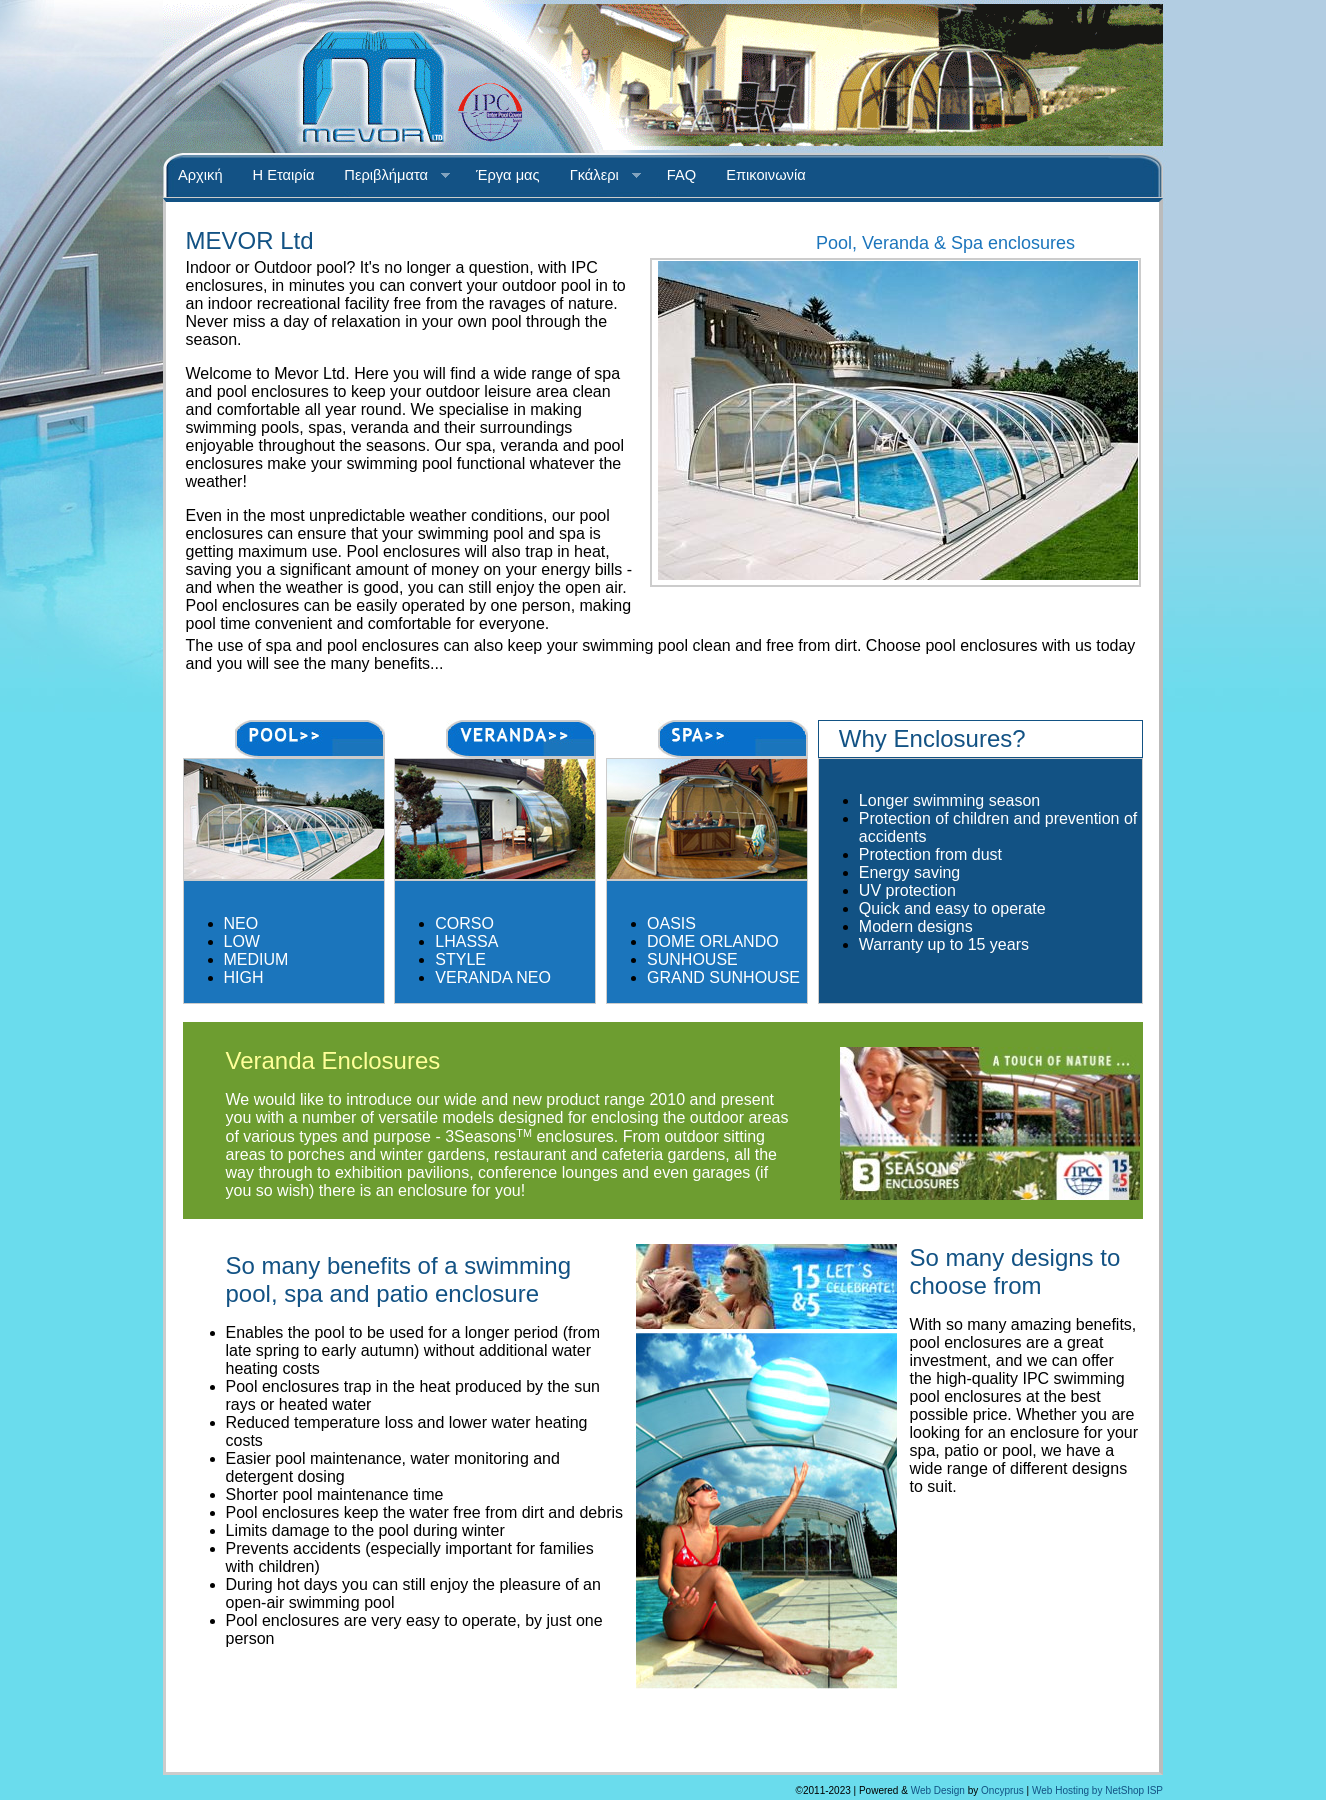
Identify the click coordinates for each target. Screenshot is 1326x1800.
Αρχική (200, 175)
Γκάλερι (598, 176)
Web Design (938, 1790)
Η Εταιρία (284, 175)
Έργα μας (508, 175)
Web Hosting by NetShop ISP (1097, 1790)
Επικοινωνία (766, 175)
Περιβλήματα (389, 176)
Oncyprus (1002, 1790)
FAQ (681, 175)
